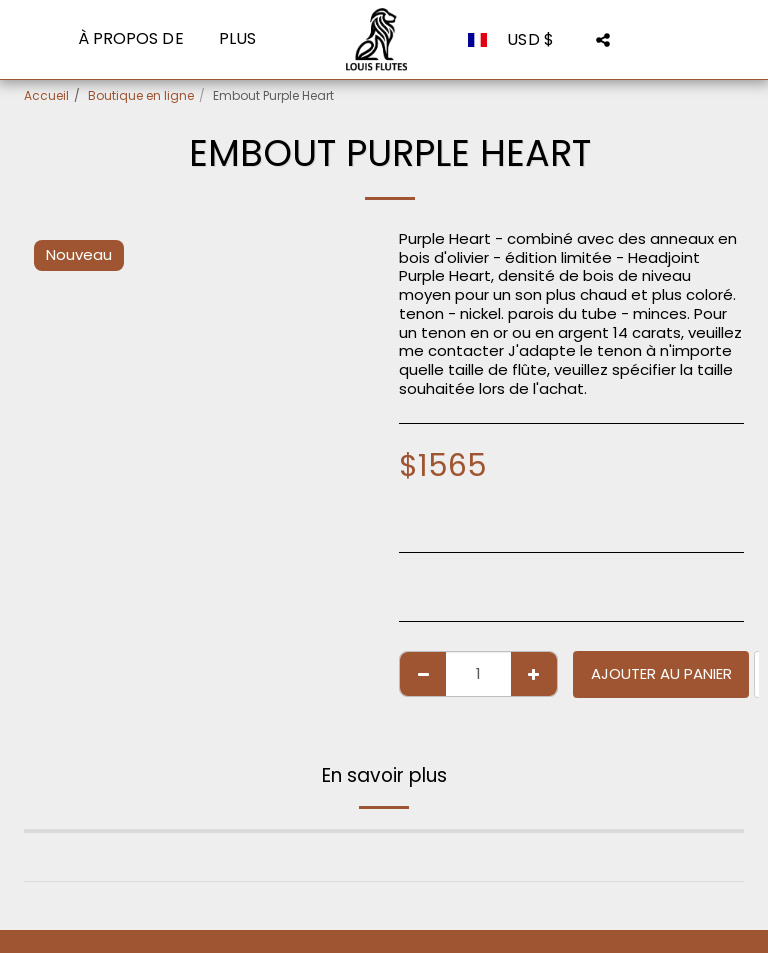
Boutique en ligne (141, 95)
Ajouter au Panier (661, 673)
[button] (603, 39)
